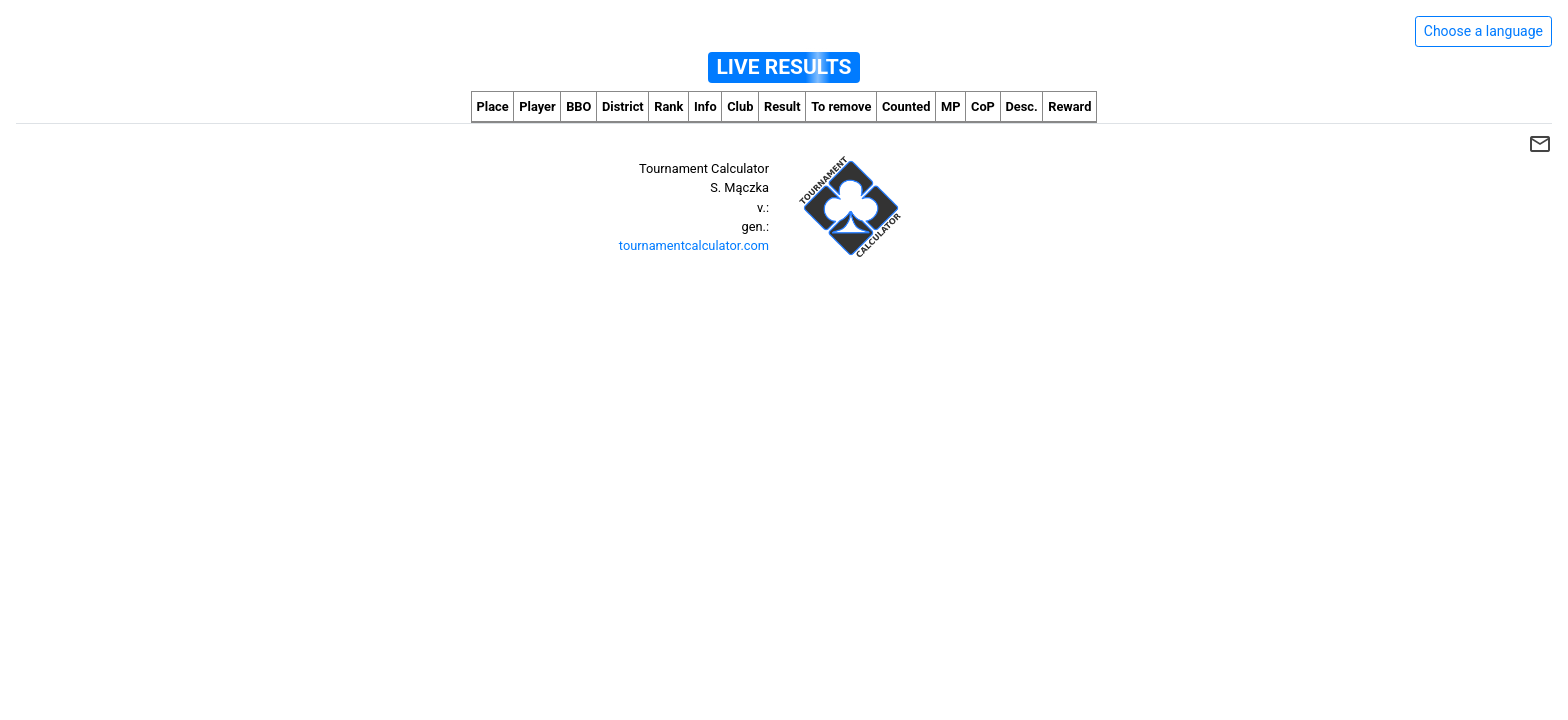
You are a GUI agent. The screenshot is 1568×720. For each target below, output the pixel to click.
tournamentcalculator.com (694, 245)
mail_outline (1540, 144)
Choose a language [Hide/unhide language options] (1483, 31)
